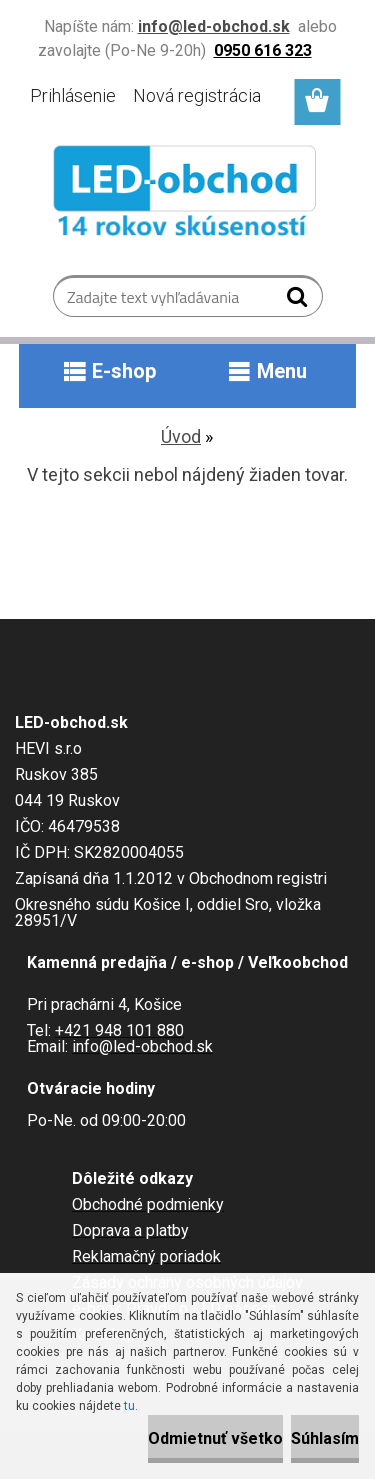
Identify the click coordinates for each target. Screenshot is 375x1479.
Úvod (181, 436)
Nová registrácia (197, 95)
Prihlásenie (73, 95)
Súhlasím (325, 1438)
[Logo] (187, 195)
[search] (299, 301)
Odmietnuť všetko (215, 1438)
